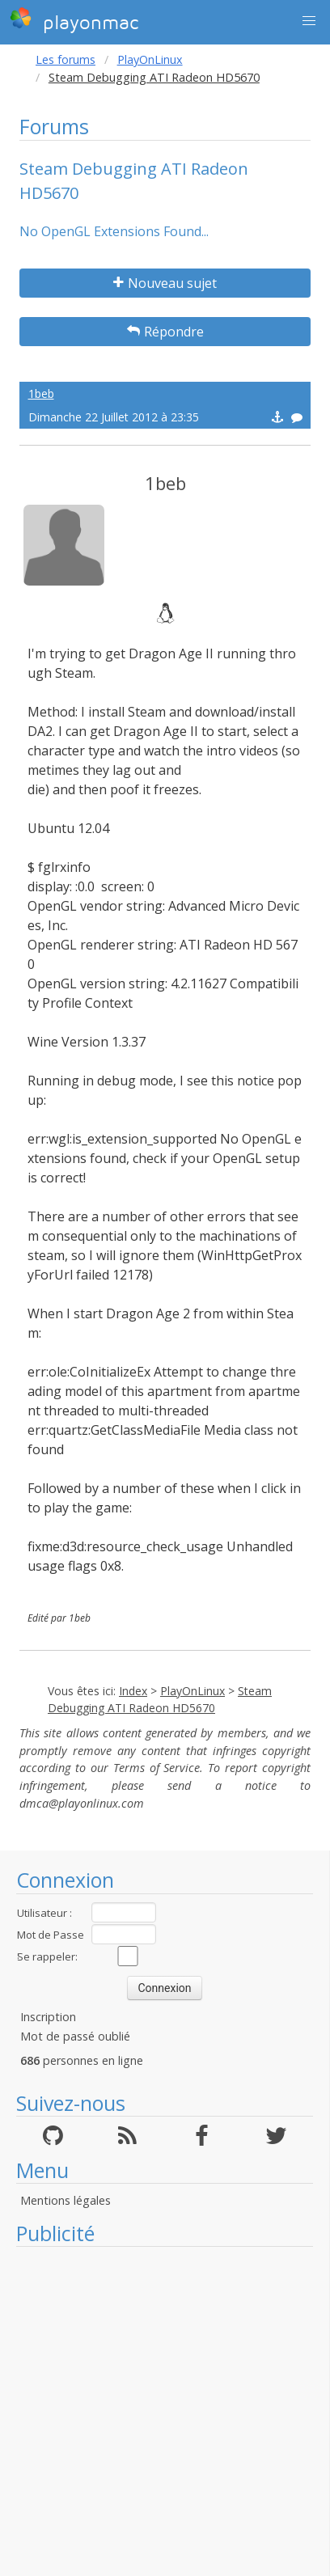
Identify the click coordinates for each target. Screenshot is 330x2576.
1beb (41, 393)
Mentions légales (65, 2200)
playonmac (74, 20)
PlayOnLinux (150, 59)
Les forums (65, 59)
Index (133, 1690)
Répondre (165, 332)
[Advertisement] (156, 2411)
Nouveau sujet (165, 283)
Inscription (48, 2016)
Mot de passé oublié (75, 2036)
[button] (309, 21)
